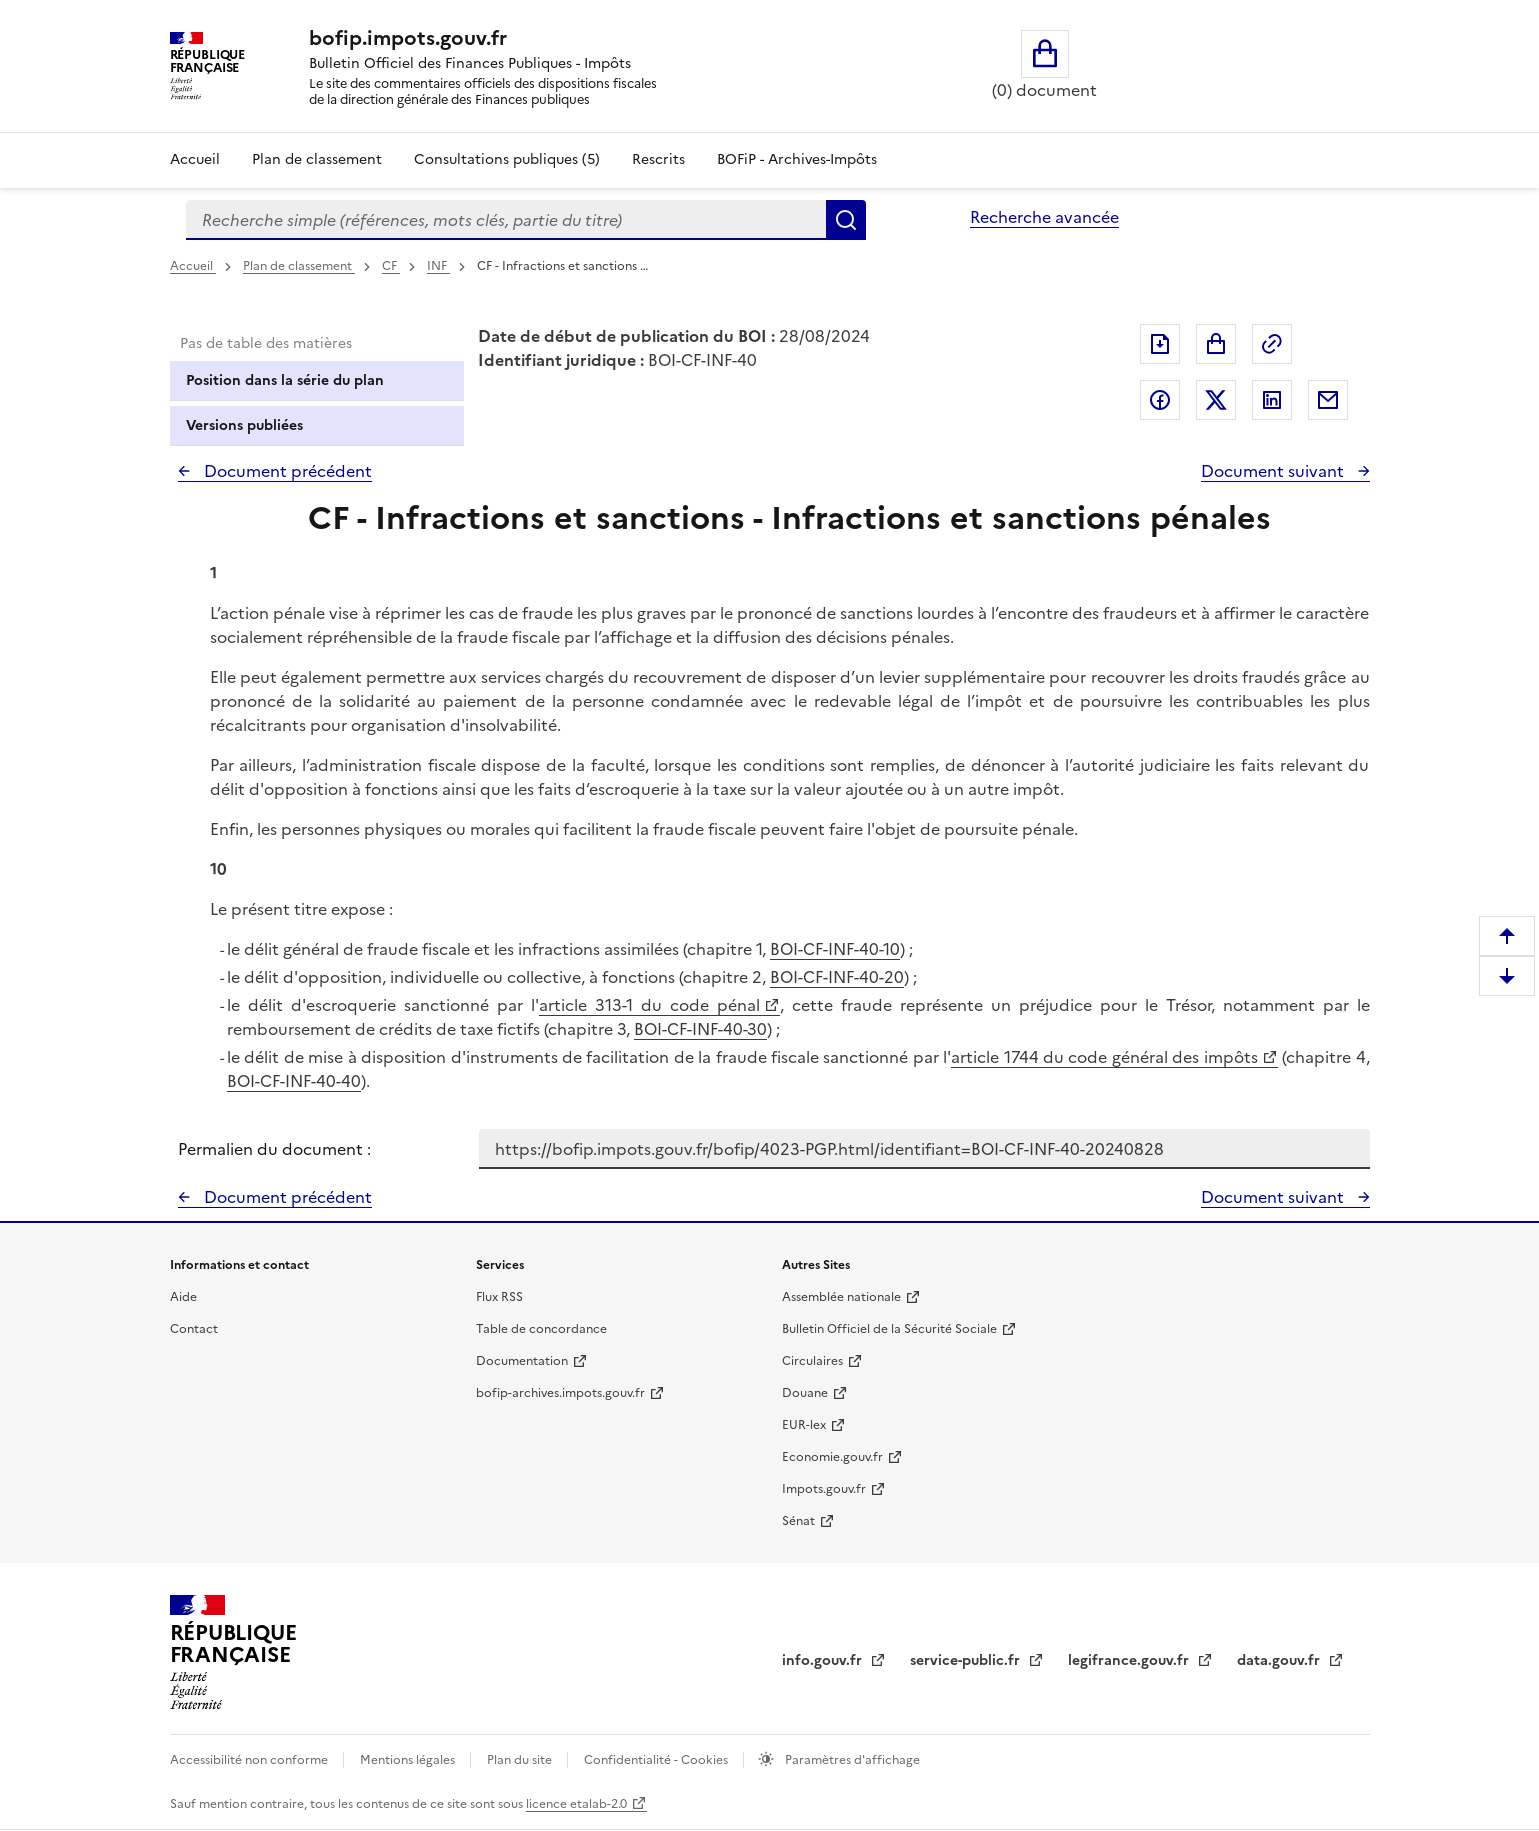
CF (391, 266)
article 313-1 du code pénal (649, 1005)
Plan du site (521, 1760)
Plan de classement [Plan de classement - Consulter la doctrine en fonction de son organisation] (317, 159)
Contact (194, 1329)
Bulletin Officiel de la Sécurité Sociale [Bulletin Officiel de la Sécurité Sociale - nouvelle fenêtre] (889, 1329)
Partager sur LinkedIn (1272, 400)
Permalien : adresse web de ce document (1272, 344)
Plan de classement (299, 266)
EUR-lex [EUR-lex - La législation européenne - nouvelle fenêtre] (804, 1425)
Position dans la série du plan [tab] (285, 380)
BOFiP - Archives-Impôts (797, 159)
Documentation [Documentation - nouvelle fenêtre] (522, 1361)
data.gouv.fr (1280, 1660)
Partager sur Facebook (1160, 400)
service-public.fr (967, 1660)
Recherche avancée (1044, 217)
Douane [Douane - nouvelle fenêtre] (805, 1393)
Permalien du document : (274, 1149)
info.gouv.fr (824, 1660)
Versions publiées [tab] (244, 425)
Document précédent (286, 471)
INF (438, 266)
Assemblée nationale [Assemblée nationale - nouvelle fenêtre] (841, 1297)
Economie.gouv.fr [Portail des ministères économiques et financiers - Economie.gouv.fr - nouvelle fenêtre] (832, 1457)
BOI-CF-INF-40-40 (294, 1081)
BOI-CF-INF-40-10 (835, 949)
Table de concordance (541, 1329)
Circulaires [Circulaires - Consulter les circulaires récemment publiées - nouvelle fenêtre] (812, 1361)
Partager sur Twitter (1216, 400)
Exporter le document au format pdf (1160, 344)
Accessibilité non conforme (250, 1760)
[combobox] (506, 220)
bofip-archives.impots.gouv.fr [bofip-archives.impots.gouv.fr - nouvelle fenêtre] (560, 1393)
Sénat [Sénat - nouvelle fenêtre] (798, 1521)
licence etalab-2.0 (576, 1804)
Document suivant (1274, 471)
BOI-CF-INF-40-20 (837, 977)
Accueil (195, 159)
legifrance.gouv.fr (1130, 1660)
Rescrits (658, 159)
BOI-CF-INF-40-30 (700, 1029)
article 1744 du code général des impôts (1104, 1057)
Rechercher (846, 220)
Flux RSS (499, 1297)
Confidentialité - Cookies (657, 1760)
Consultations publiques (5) (507, 159)
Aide (183, 1297)
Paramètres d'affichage (851, 1760)
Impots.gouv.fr (824, 1489)
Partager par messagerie (1328, 400)
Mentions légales (409, 1760)
